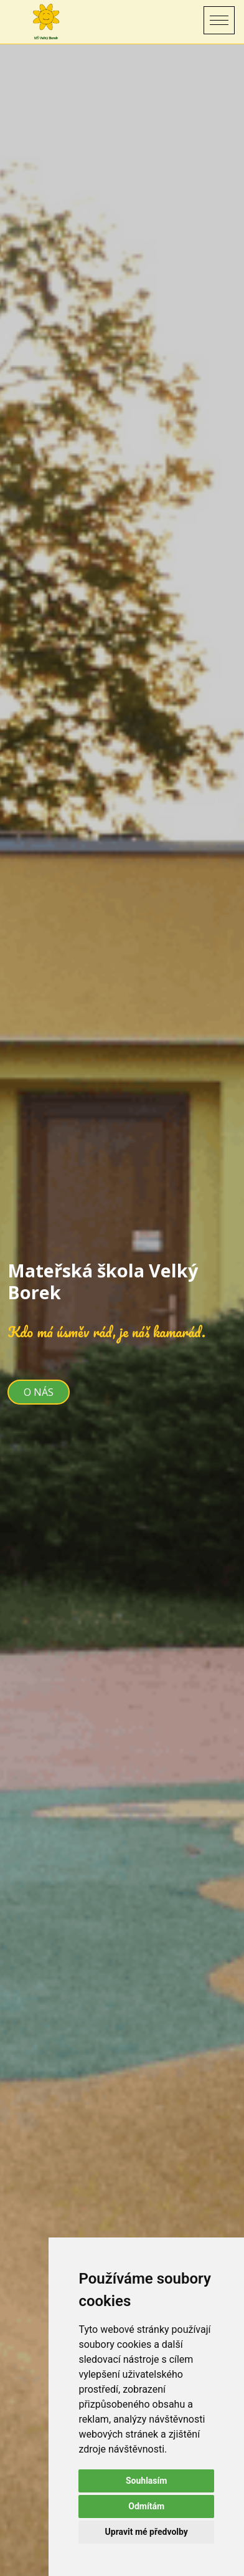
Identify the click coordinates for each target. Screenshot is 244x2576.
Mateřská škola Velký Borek (102, 1281)
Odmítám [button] (146, 2506)
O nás (39, 1392)
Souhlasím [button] (146, 2481)
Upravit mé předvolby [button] (146, 2532)
